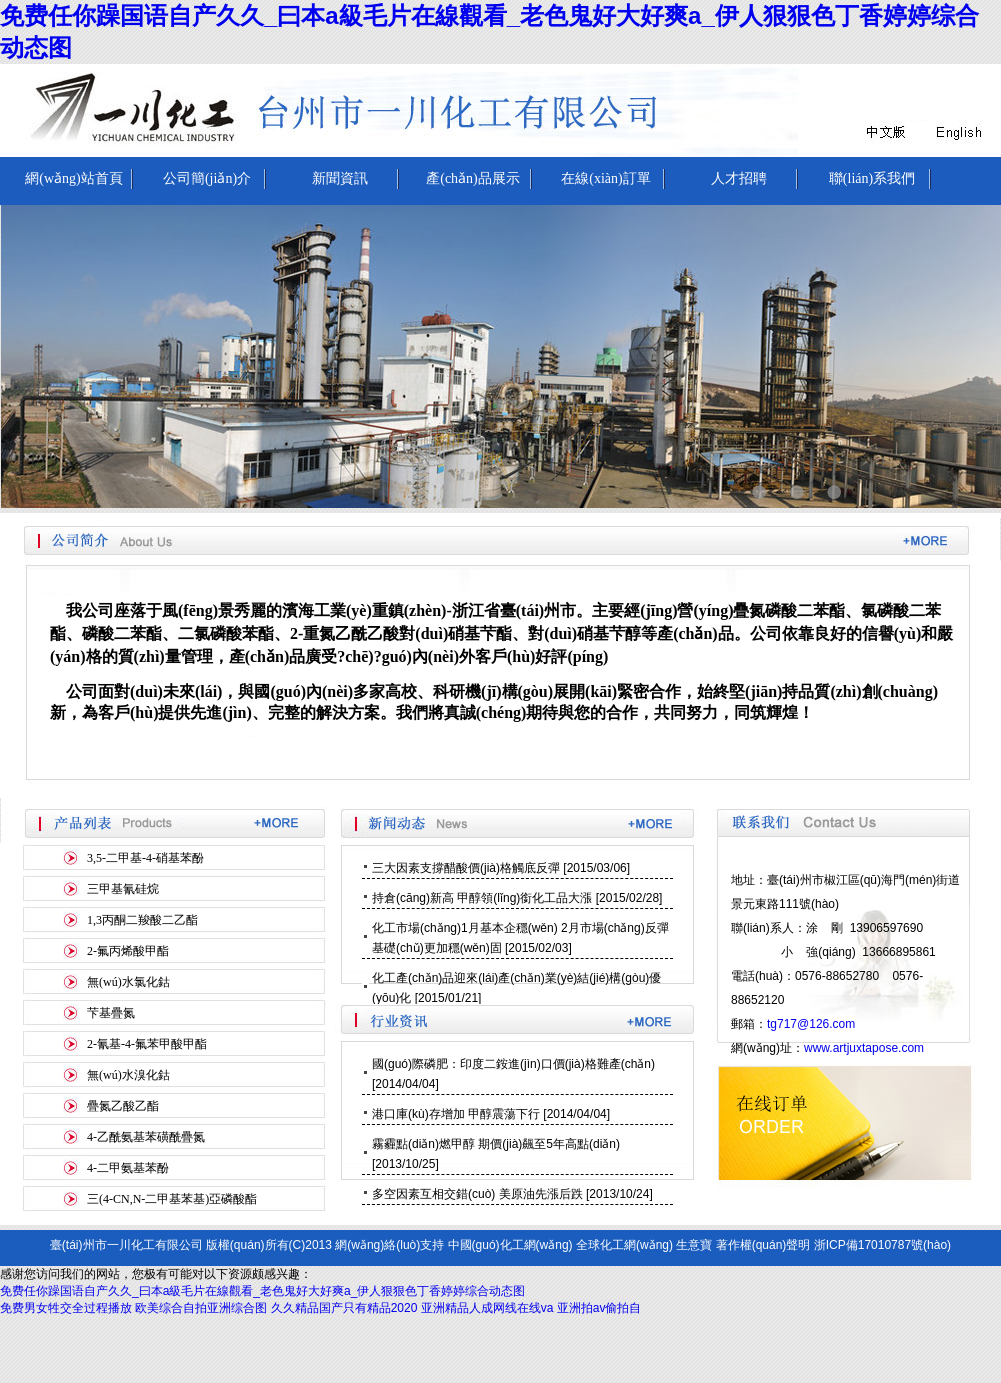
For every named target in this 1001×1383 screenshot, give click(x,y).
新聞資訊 (340, 178)
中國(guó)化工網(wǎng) (510, 1245)
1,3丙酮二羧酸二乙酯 (142, 920)
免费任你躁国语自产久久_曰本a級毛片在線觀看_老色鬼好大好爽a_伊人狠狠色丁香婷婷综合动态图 (262, 1291)
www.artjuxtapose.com (864, 1048)
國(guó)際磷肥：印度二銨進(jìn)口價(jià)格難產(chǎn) (513, 1064)
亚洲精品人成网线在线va (487, 1308)
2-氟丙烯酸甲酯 (128, 951)
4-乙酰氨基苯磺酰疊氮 (146, 1137)
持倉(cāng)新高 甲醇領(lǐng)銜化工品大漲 (482, 898)
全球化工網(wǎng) (624, 1245)
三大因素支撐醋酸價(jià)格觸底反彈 (466, 868)
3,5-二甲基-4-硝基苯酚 (145, 858)
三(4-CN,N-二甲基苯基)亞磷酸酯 (172, 1199)
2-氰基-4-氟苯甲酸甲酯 (147, 1044)
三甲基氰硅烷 (123, 889)
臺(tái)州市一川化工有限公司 (126, 1245)
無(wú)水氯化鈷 (128, 982)
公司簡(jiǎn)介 (207, 178)
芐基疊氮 (111, 1013)
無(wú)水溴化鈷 (128, 1075)
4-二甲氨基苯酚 (128, 1168)
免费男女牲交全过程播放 (66, 1308)
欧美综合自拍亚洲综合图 (201, 1308)
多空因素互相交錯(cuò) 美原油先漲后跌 (477, 1194)
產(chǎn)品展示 (473, 178)
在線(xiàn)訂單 (605, 178)
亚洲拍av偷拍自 (599, 1308)
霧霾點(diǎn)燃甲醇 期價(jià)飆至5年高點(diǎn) (496, 1144)
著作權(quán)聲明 (763, 1245)
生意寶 (694, 1245)
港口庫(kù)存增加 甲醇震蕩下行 (456, 1114)
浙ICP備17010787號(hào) (882, 1245)
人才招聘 (739, 178)
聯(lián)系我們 (872, 178)
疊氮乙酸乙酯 (123, 1106)
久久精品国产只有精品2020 (344, 1308)
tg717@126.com (811, 1024)
